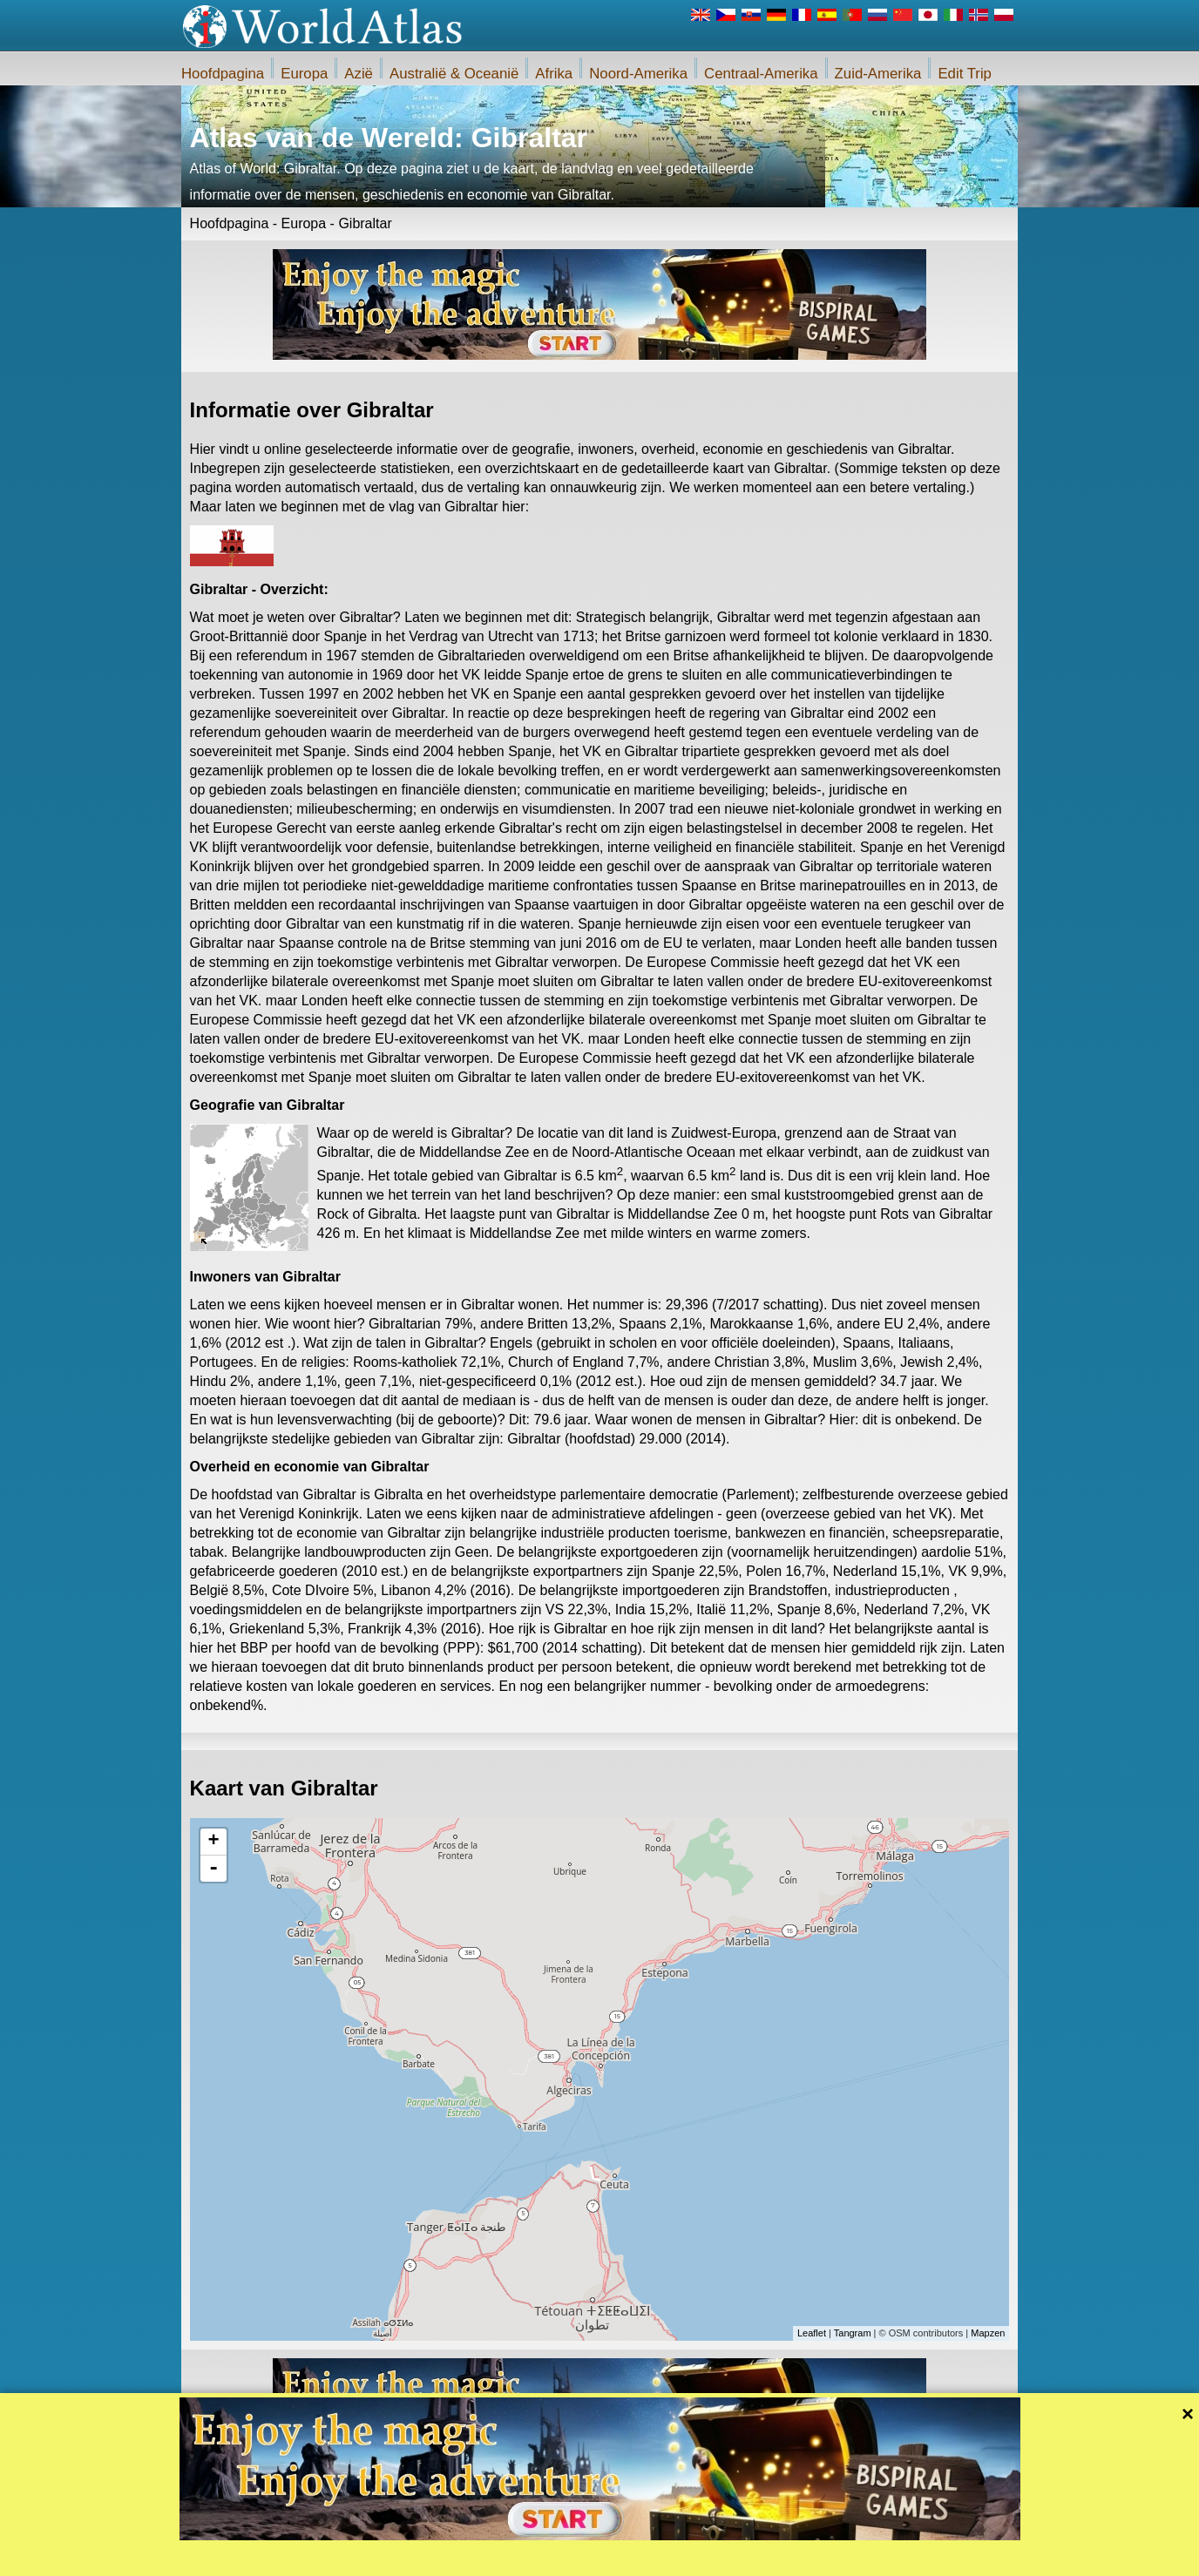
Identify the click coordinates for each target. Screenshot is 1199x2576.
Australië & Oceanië (454, 73)
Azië (358, 73)
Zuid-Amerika (878, 73)
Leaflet (811, 2333)
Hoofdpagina (222, 73)
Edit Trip (965, 73)
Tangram (852, 2333)
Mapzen (988, 2333)
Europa (304, 73)
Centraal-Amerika (761, 73)
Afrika (553, 73)
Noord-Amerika (638, 73)
